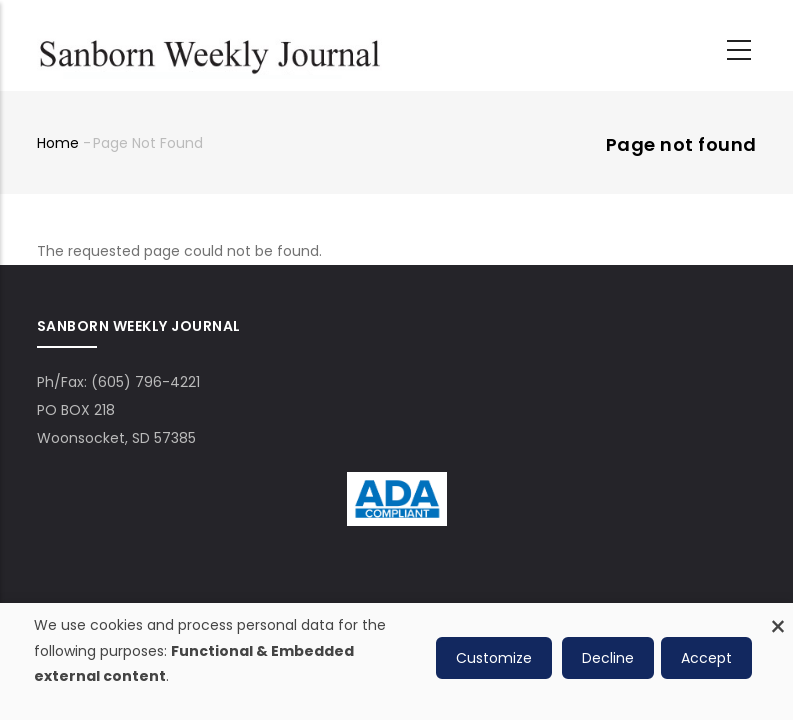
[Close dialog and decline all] (778, 615)
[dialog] (396, 661)
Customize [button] (494, 658)
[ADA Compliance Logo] (397, 486)
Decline (608, 658)
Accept (706, 658)
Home (58, 143)
